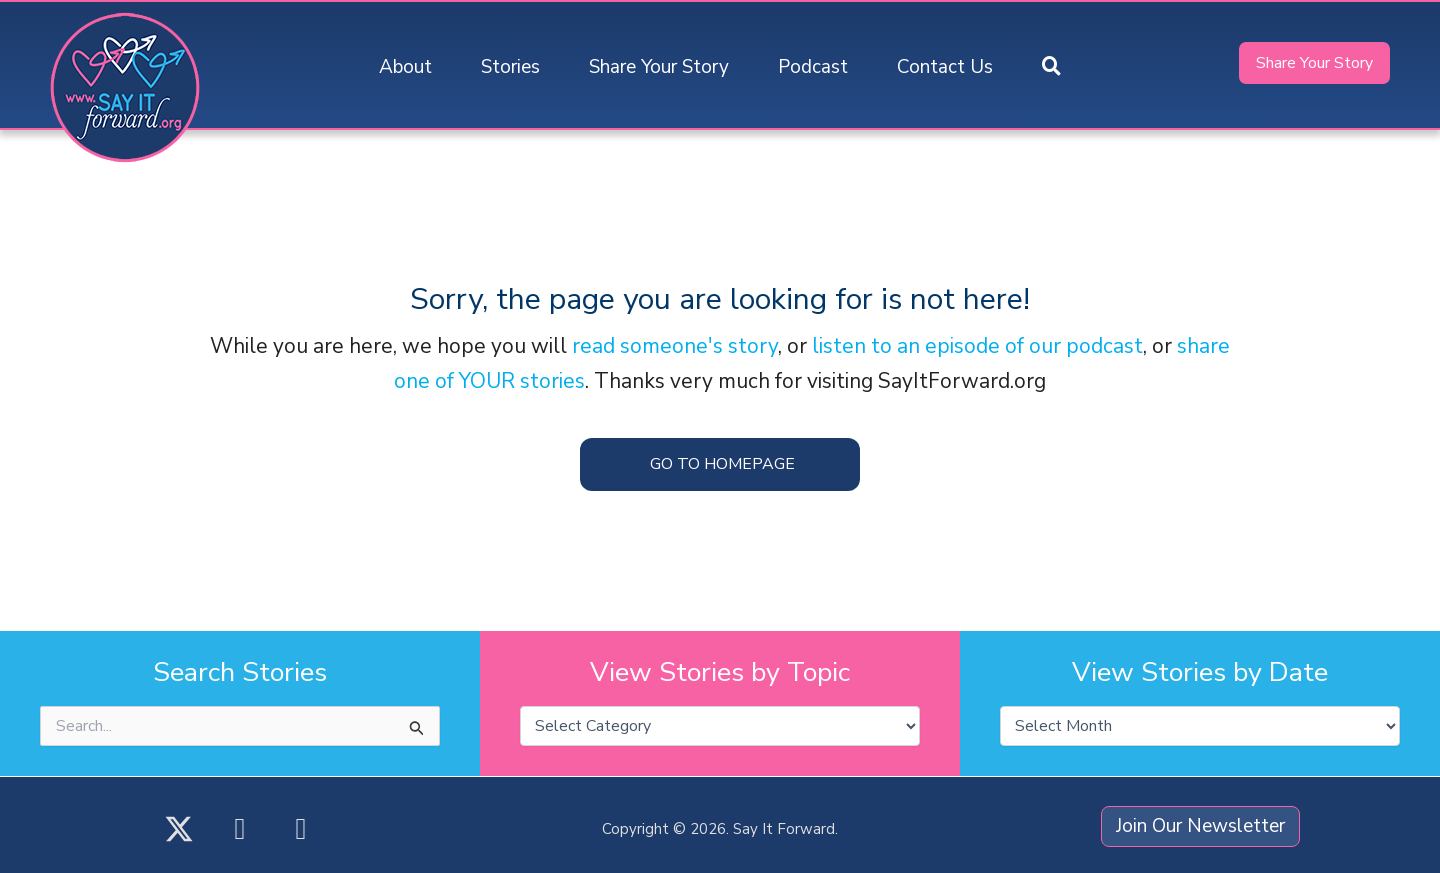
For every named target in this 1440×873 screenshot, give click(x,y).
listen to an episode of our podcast (977, 346)
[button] (1051, 67)
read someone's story (675, 346)
